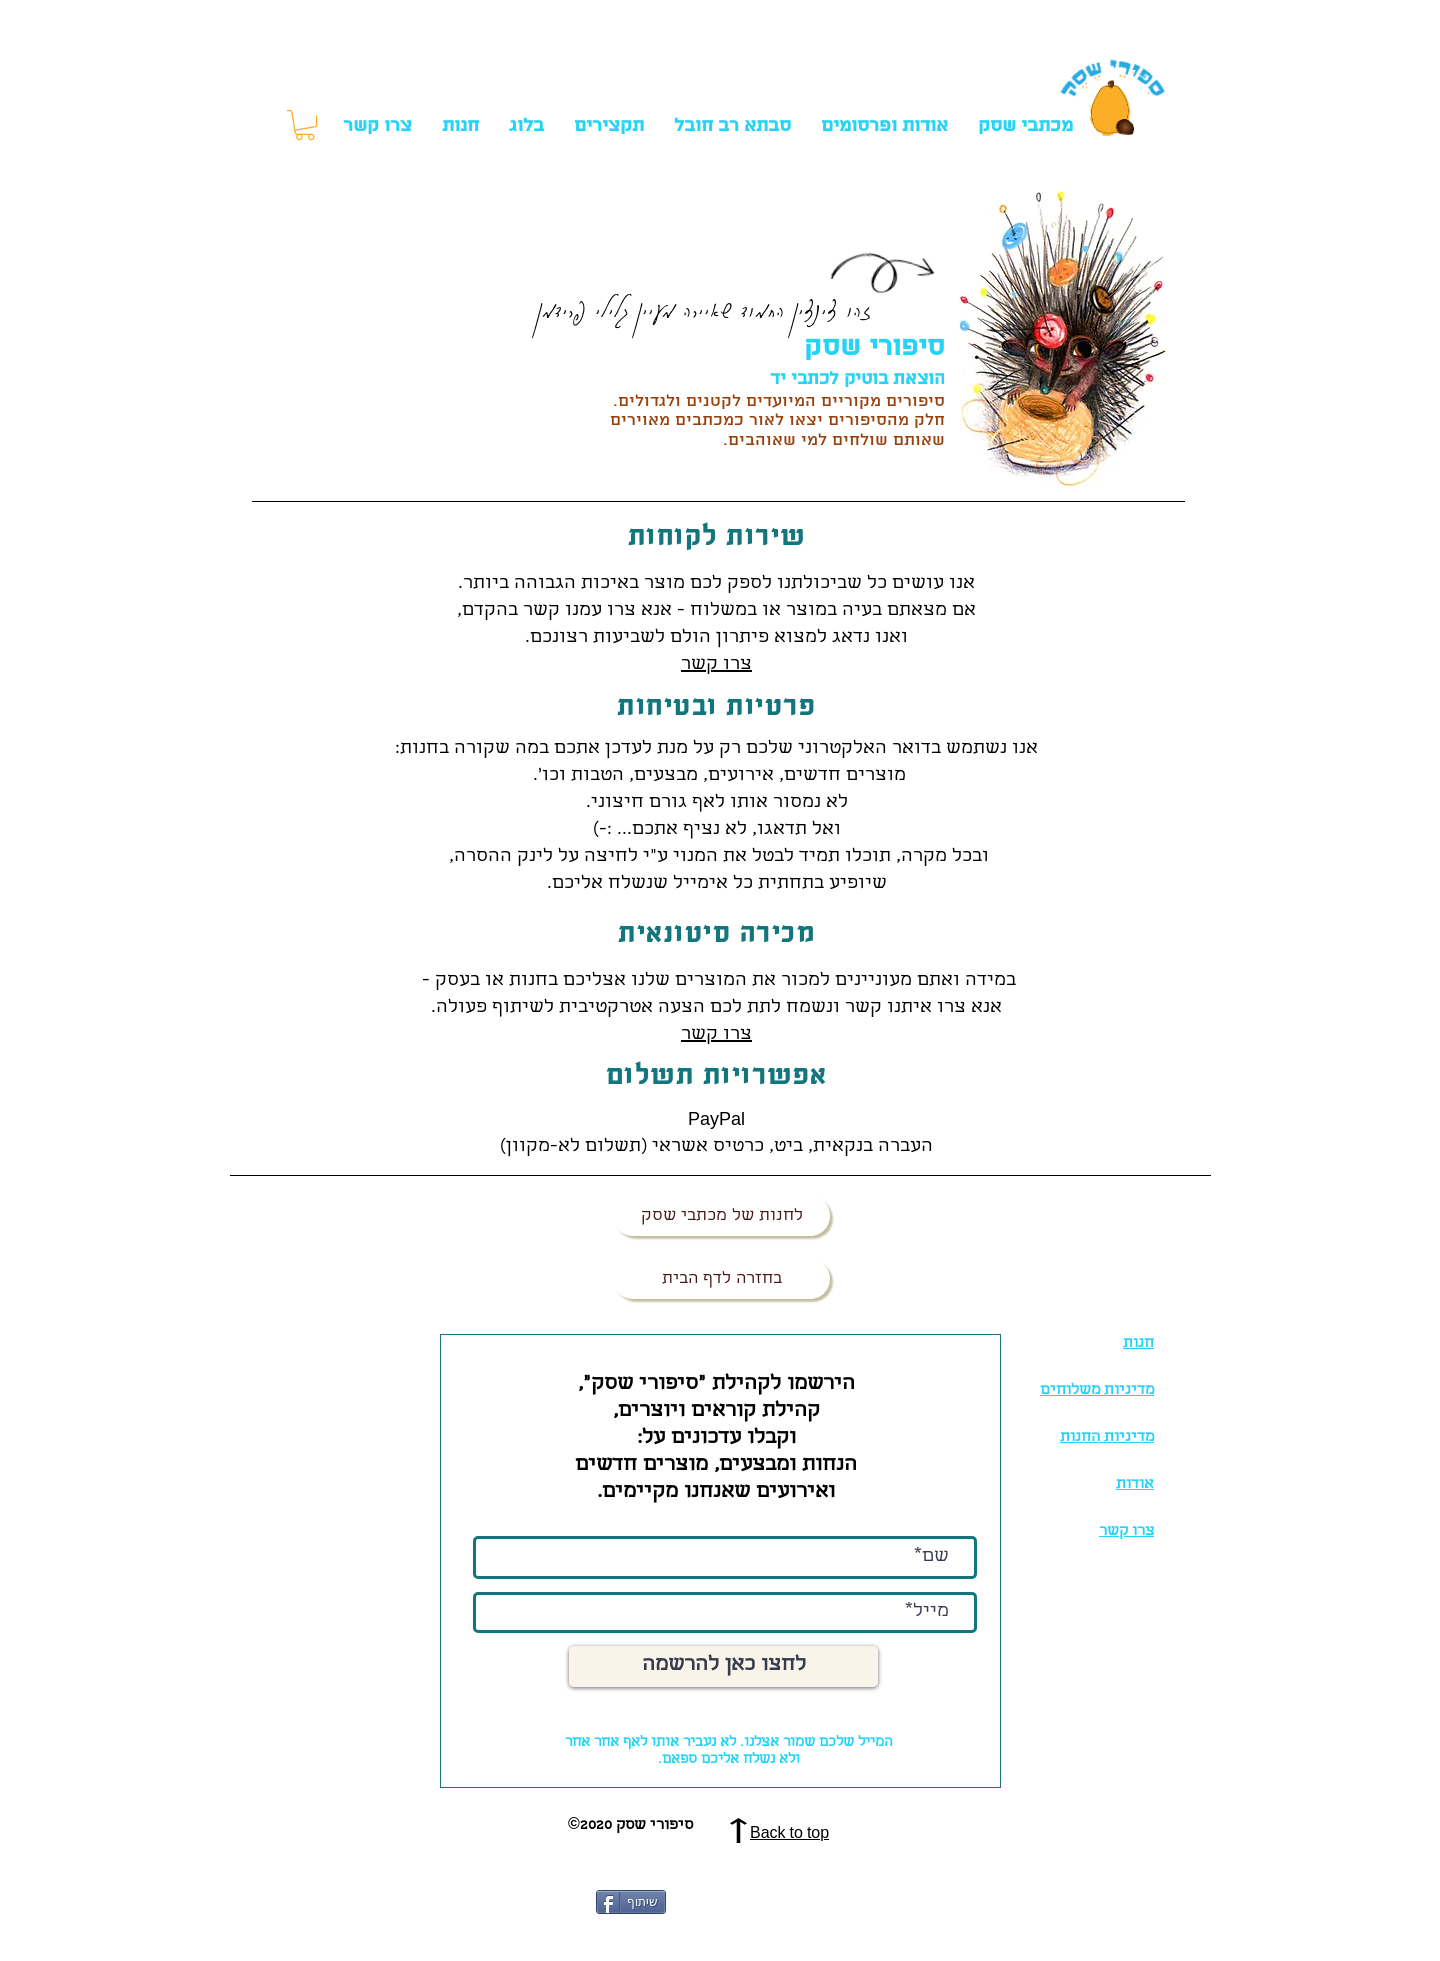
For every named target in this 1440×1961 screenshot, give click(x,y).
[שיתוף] (631, 1902)
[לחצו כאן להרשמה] (723, 1666)
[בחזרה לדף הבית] (721, 1279)
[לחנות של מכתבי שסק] (721, 1216)
